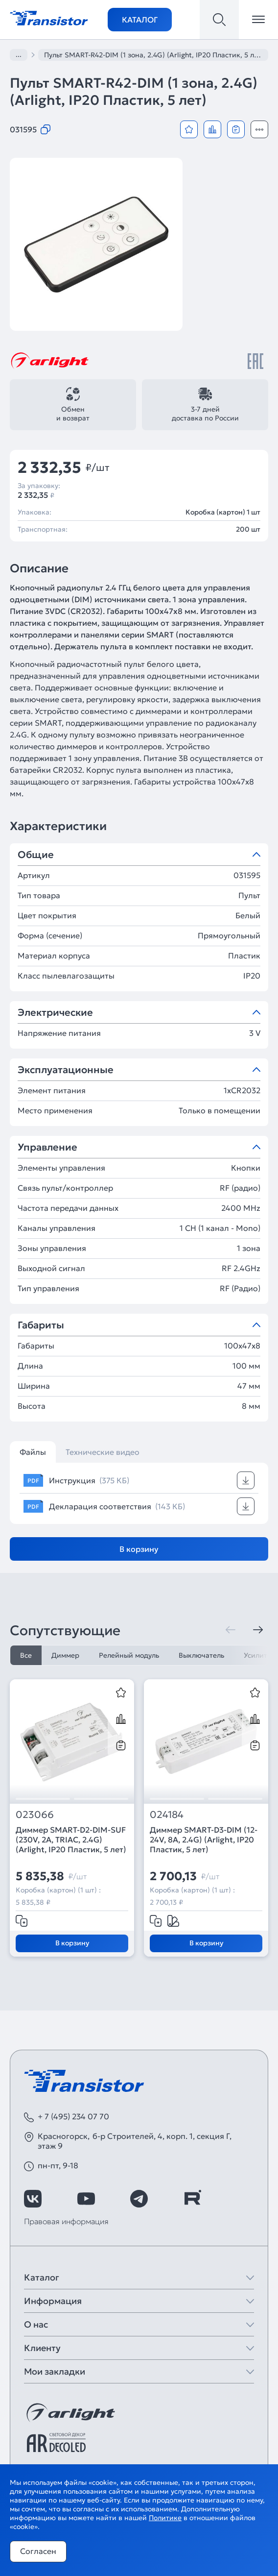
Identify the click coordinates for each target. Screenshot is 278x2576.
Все (26, 1655)
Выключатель (201, 1655)
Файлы (33, 1452)
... (19, 54)
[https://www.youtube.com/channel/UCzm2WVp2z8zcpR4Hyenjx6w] (86, 2199)
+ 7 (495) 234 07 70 (73, 2116)
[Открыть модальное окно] (259, 129)
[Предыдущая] (230, 1629)
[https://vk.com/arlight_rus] (33, 2199)
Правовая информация (66, 2221)
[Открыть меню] (258, 19)
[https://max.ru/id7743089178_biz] (245, 2199)
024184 (167, 1815)
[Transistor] (49, 17)
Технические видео (102, 1452)
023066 (35, 1815)
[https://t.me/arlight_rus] (139, 2199)
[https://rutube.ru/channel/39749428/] (192, 2199)
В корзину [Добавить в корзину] (139, 1549)
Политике (165, 2517)
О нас (36, 2324)
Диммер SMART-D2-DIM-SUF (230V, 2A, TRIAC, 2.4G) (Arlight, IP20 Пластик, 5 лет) (71, 1839)
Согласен (38, 2551)
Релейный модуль (129, 1655)
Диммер (65, 1655)
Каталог (140, 20)
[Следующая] (258, 1629)
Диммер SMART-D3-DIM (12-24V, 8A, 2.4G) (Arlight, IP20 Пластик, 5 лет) (203, 1839)
